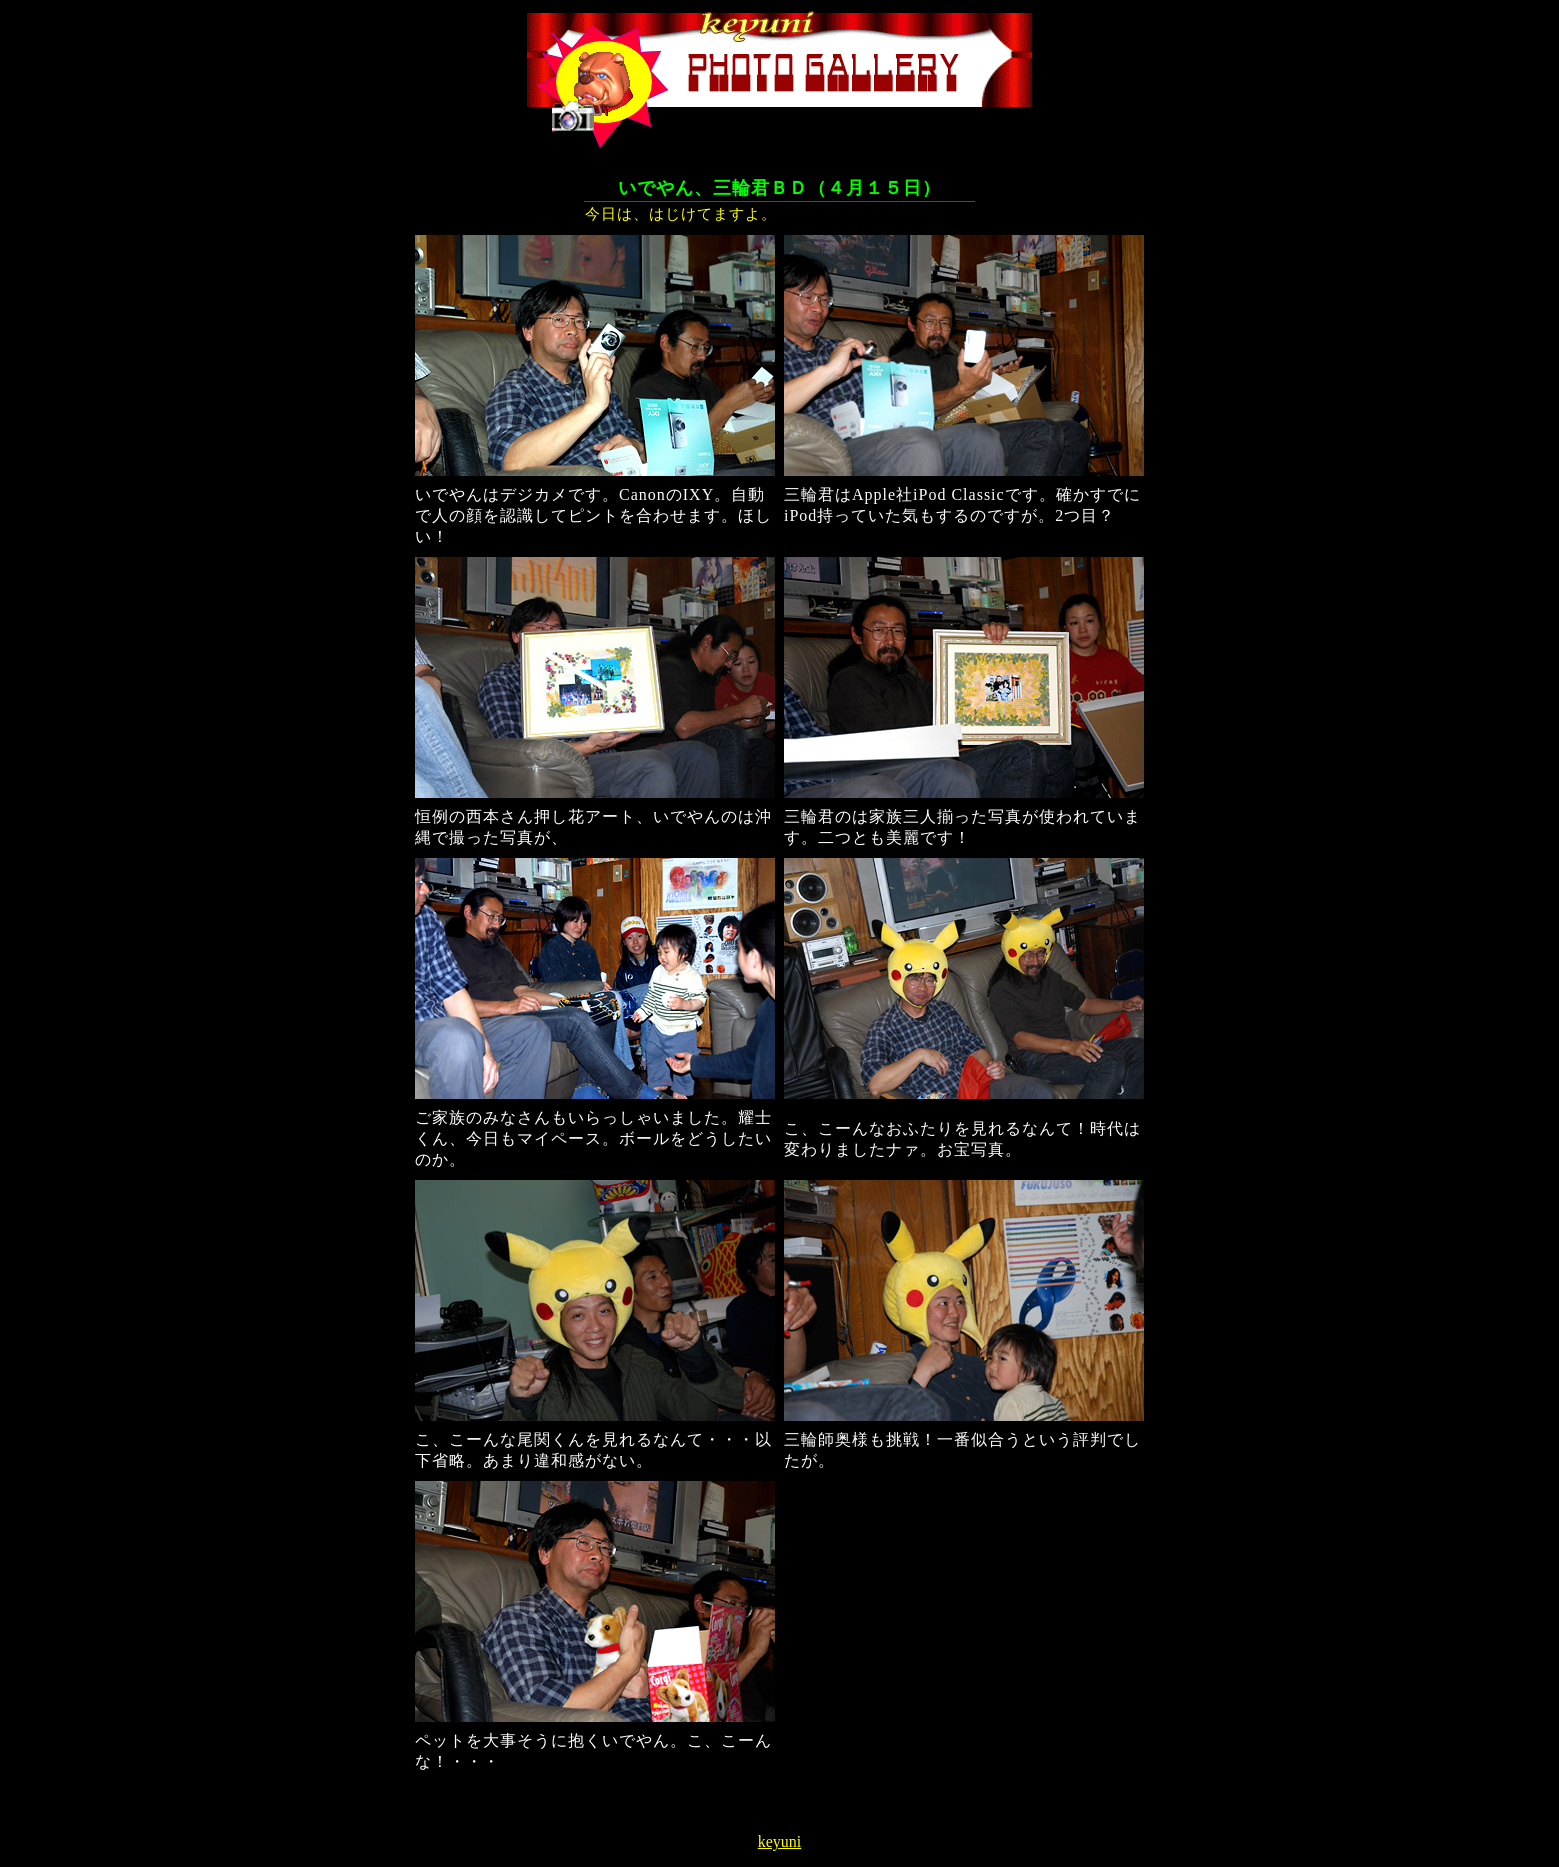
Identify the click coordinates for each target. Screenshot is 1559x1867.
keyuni (780, 1841)
